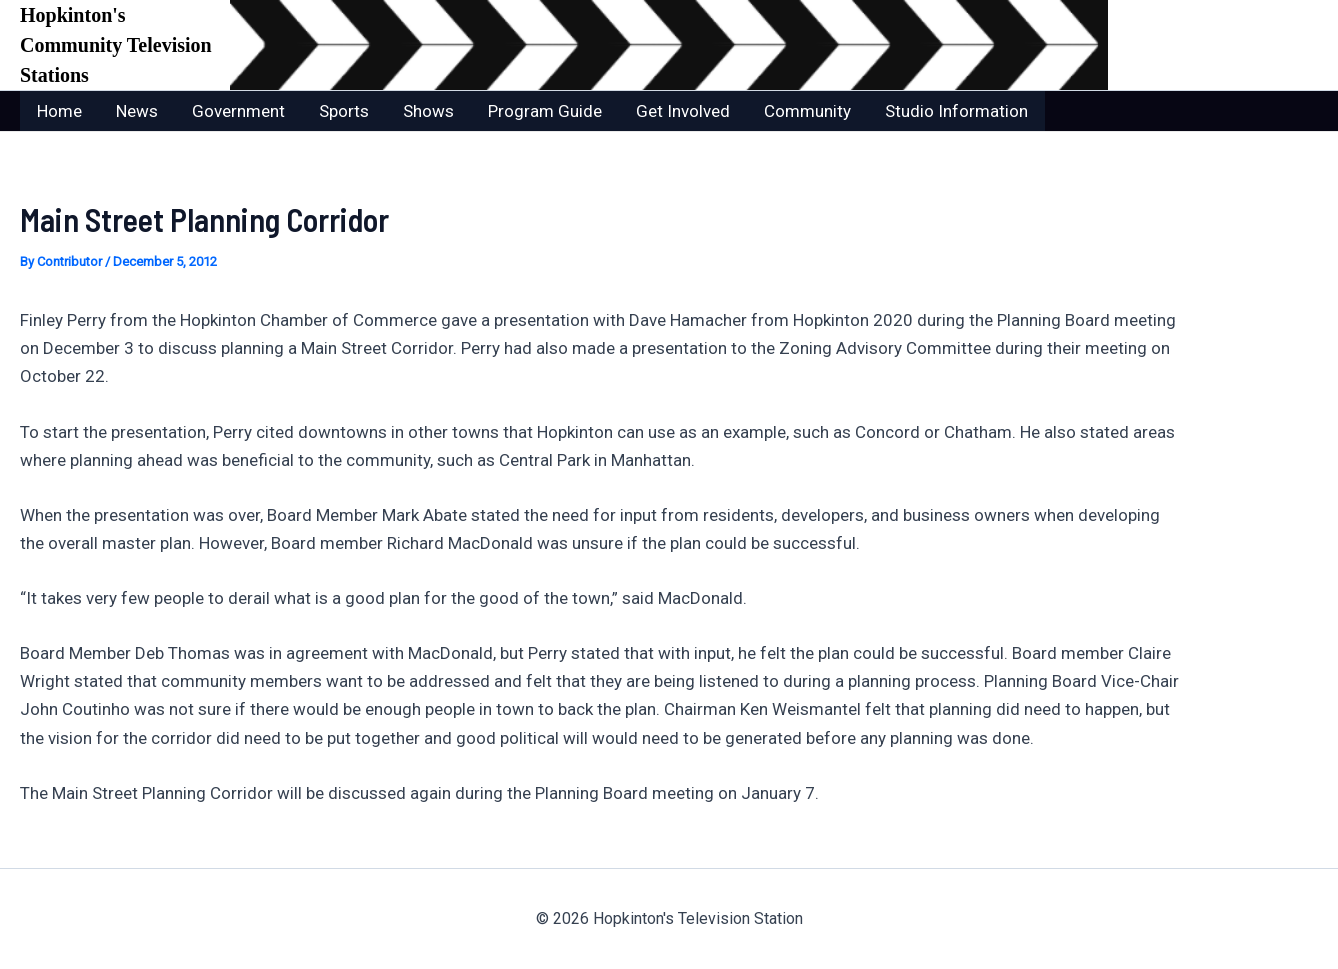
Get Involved (683, 111)
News (137, 111)
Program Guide (545, 111)
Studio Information (956, 111)
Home (59, 111)
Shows (428, 111)
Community (807, 111)
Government (238, 111)
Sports (344, 111)
